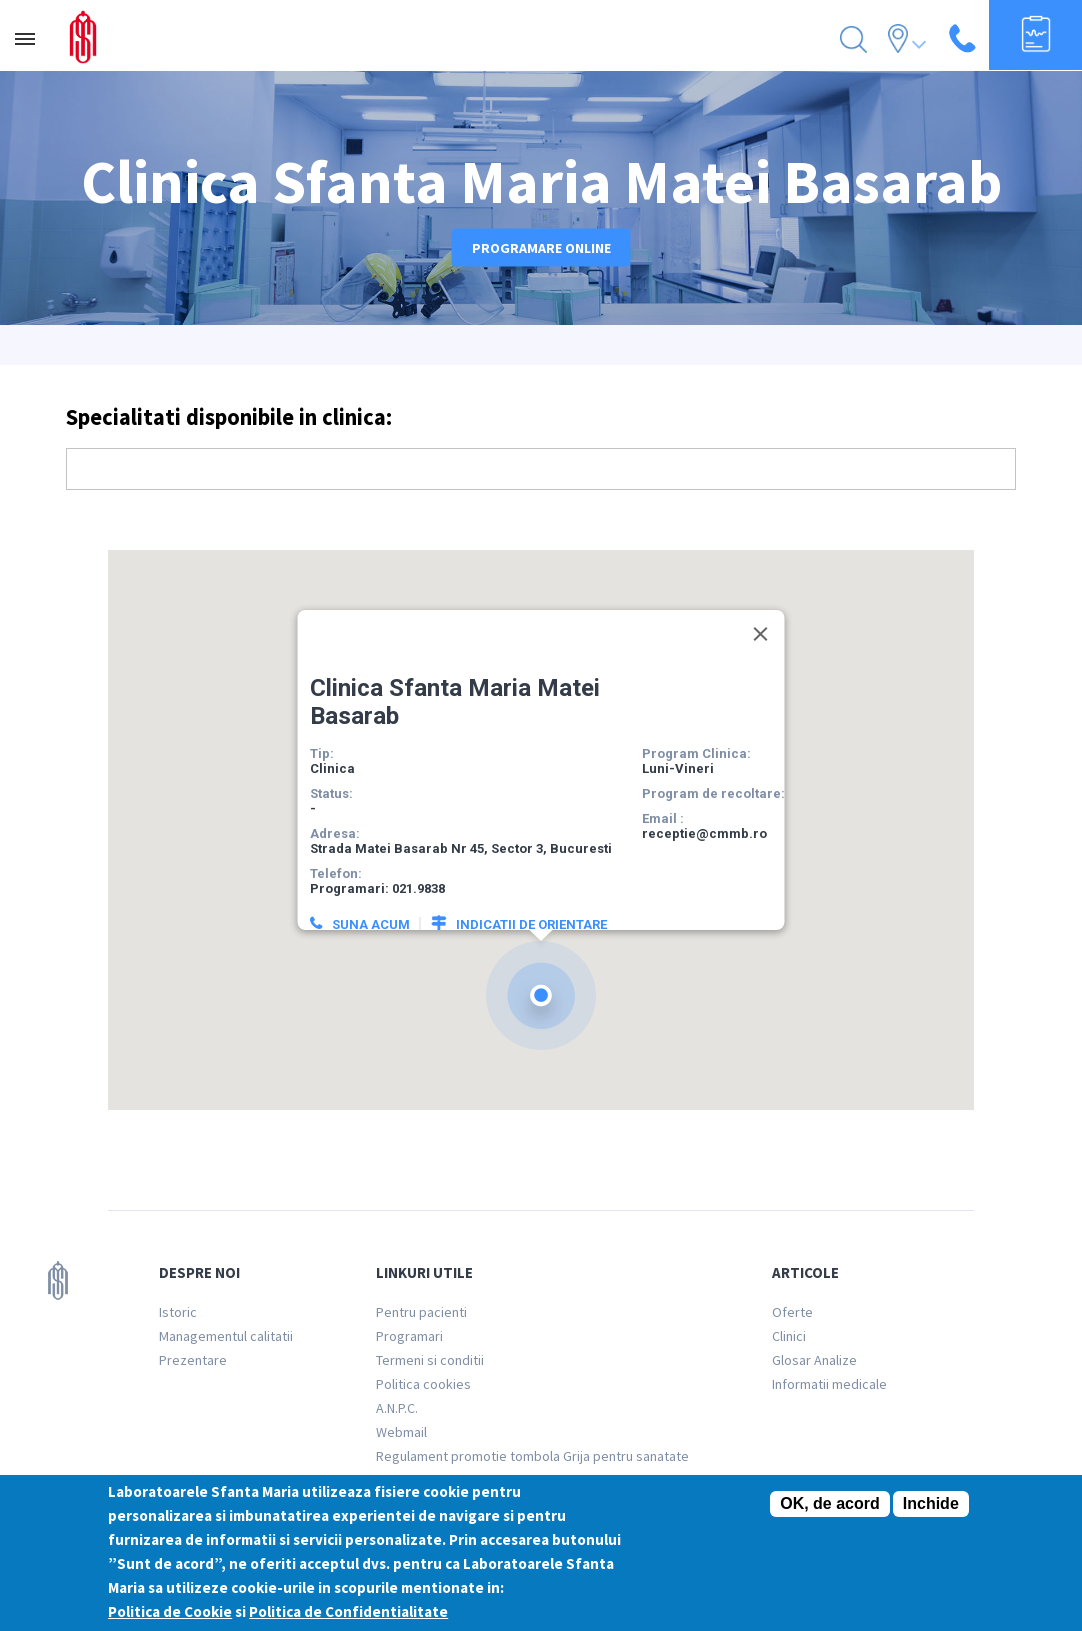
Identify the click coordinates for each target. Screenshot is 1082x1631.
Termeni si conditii (430, 1360)
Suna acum (371, 913)
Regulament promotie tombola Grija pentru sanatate (532, 1456)
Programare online (541, 248)
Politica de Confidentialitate (348, 1611)
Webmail (401, 1432)
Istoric (178, 1312)
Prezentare (193, 1360)
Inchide (931, 1503)
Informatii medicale (829, 1384)
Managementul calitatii (226, 1336)
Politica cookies (423, 1384)
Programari (409, 1336)
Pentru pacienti (421, 1312)
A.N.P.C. (397, 1408)
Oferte (792, 1312)
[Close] (761, 623)
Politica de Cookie (170, 1611)
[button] (541, 984)
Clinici (789, 1336)
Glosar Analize (814, 1360)
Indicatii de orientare (531, 913)
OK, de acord (830, 1503)
